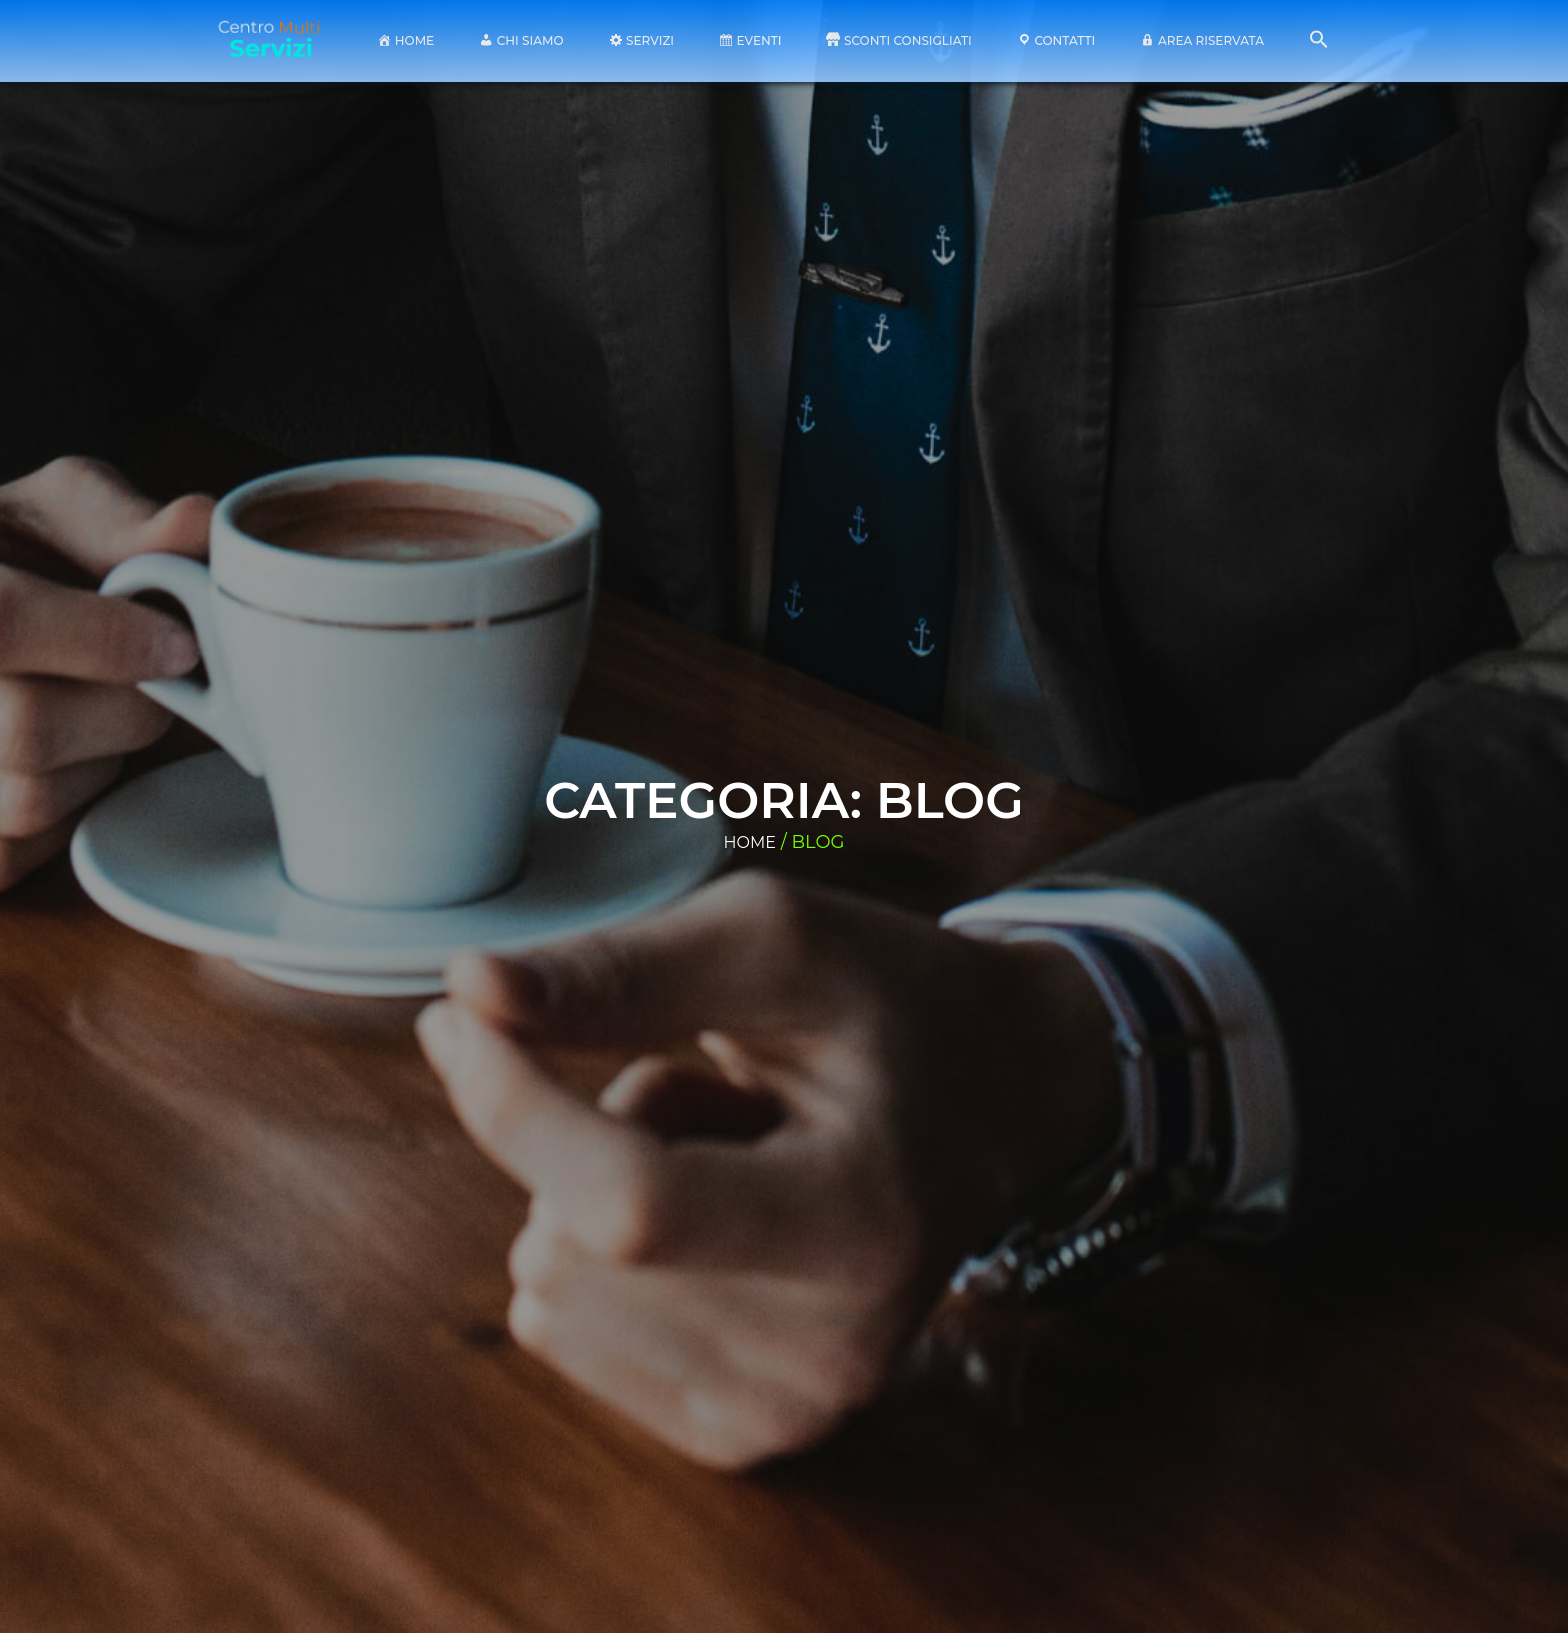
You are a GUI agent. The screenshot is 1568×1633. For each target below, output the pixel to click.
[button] (1319, 44)
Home (750, 842)
